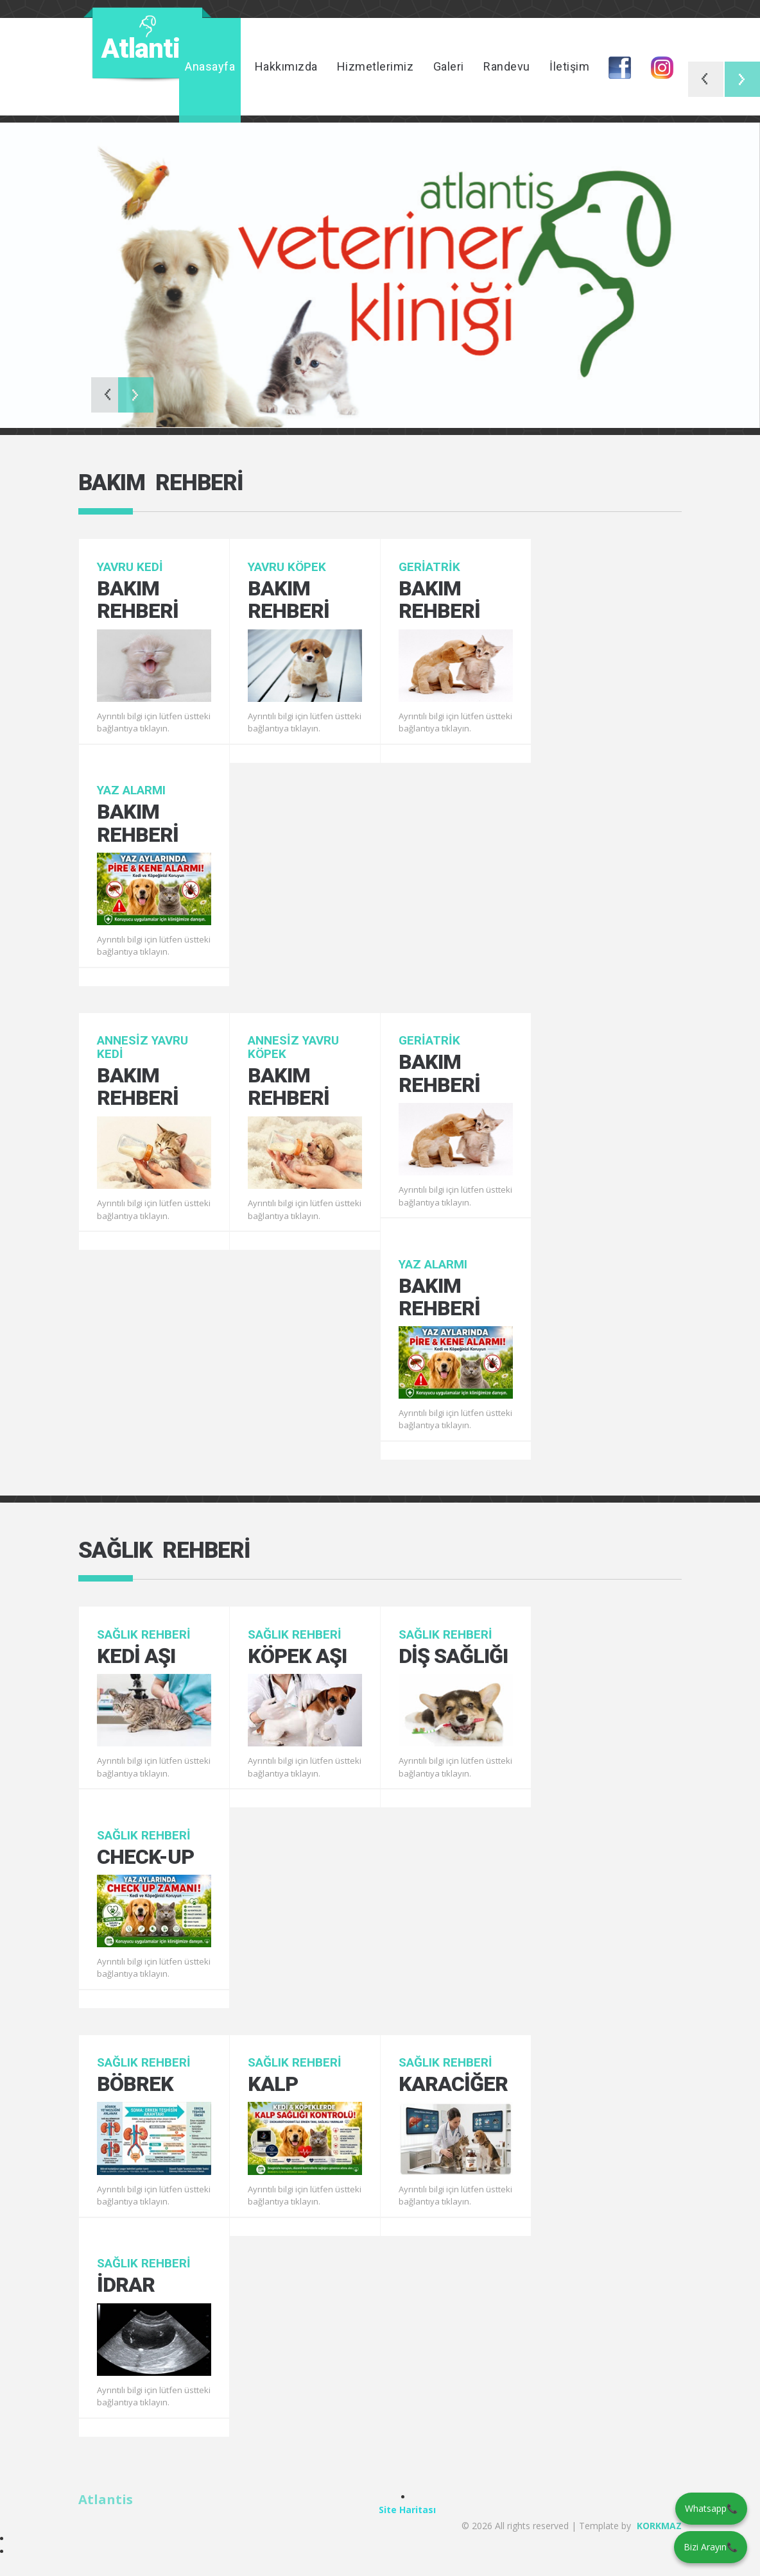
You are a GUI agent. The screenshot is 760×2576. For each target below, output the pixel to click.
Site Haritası (407, 2509)
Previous (705, 79)
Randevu (506, 66)
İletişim (569, 66)
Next (742, 79)
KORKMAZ (659, 2526)
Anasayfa (210, 66)
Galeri (448, 66)
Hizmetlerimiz (375, 66)
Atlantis (105, 2499)
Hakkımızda (286, 66)
